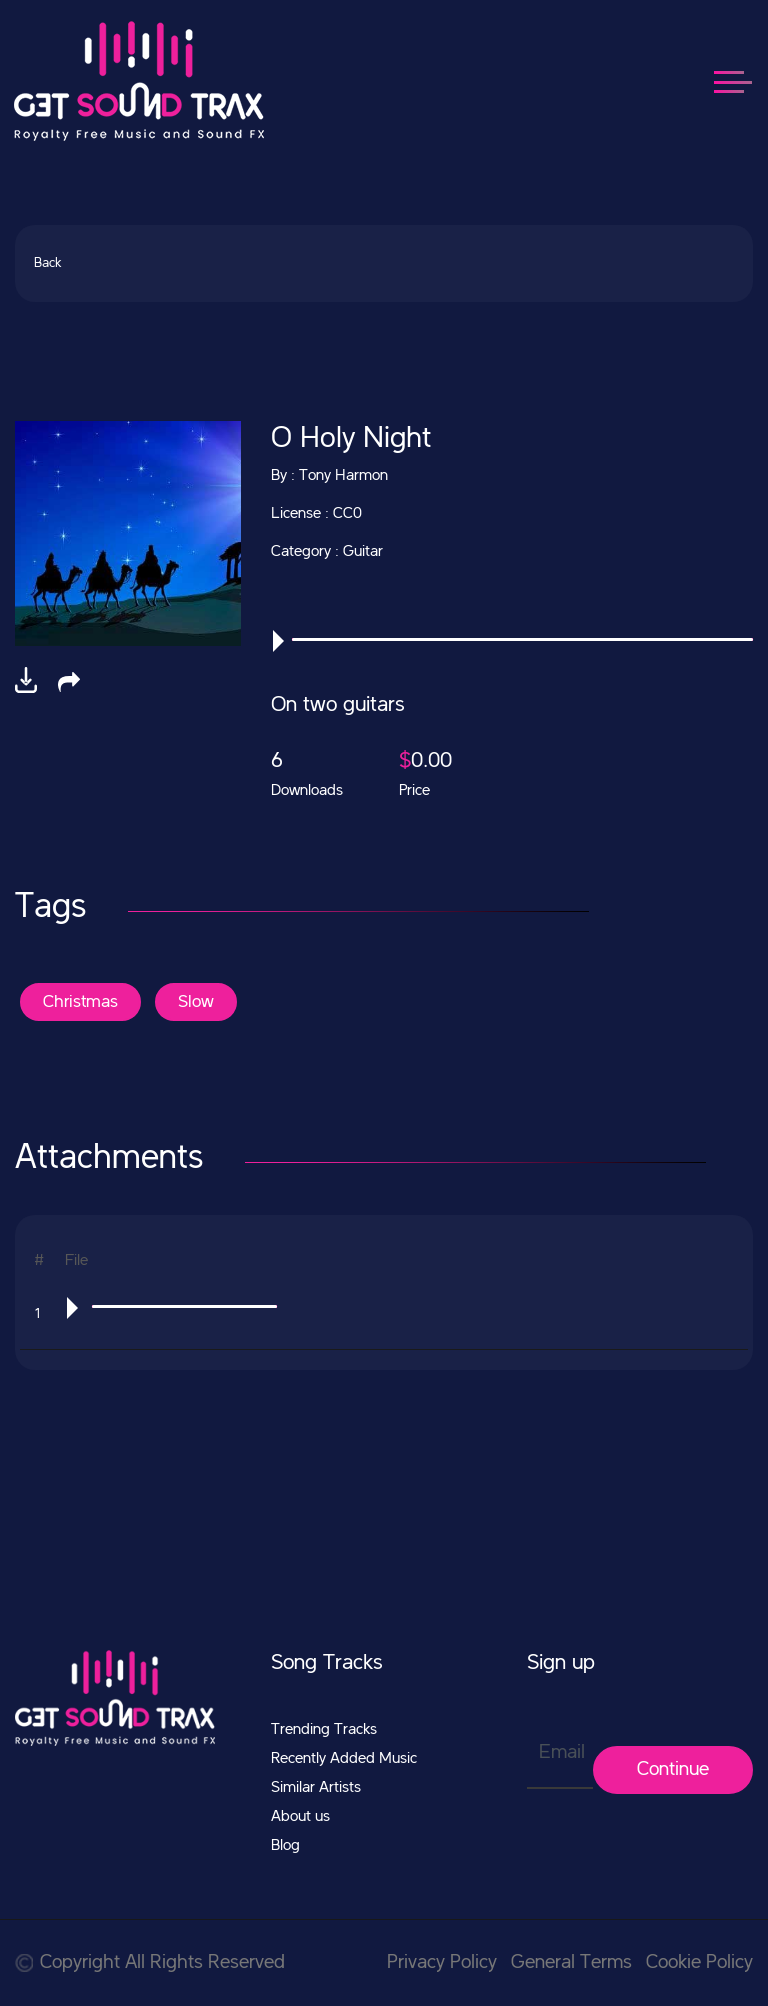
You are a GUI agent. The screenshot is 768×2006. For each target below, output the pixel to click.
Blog (285, 1846)
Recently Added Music (344, 1759)
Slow (196, 1002)
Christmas (80, 1002)
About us (300, 1817)
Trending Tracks (324, 1730)
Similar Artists (316, 1788)
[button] (69, 682)
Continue (673, 1770)
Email (562, 1753)
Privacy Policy (442, 1963)
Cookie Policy (699, 1963)
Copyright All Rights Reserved (150, 1963)
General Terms (571, 1963)
